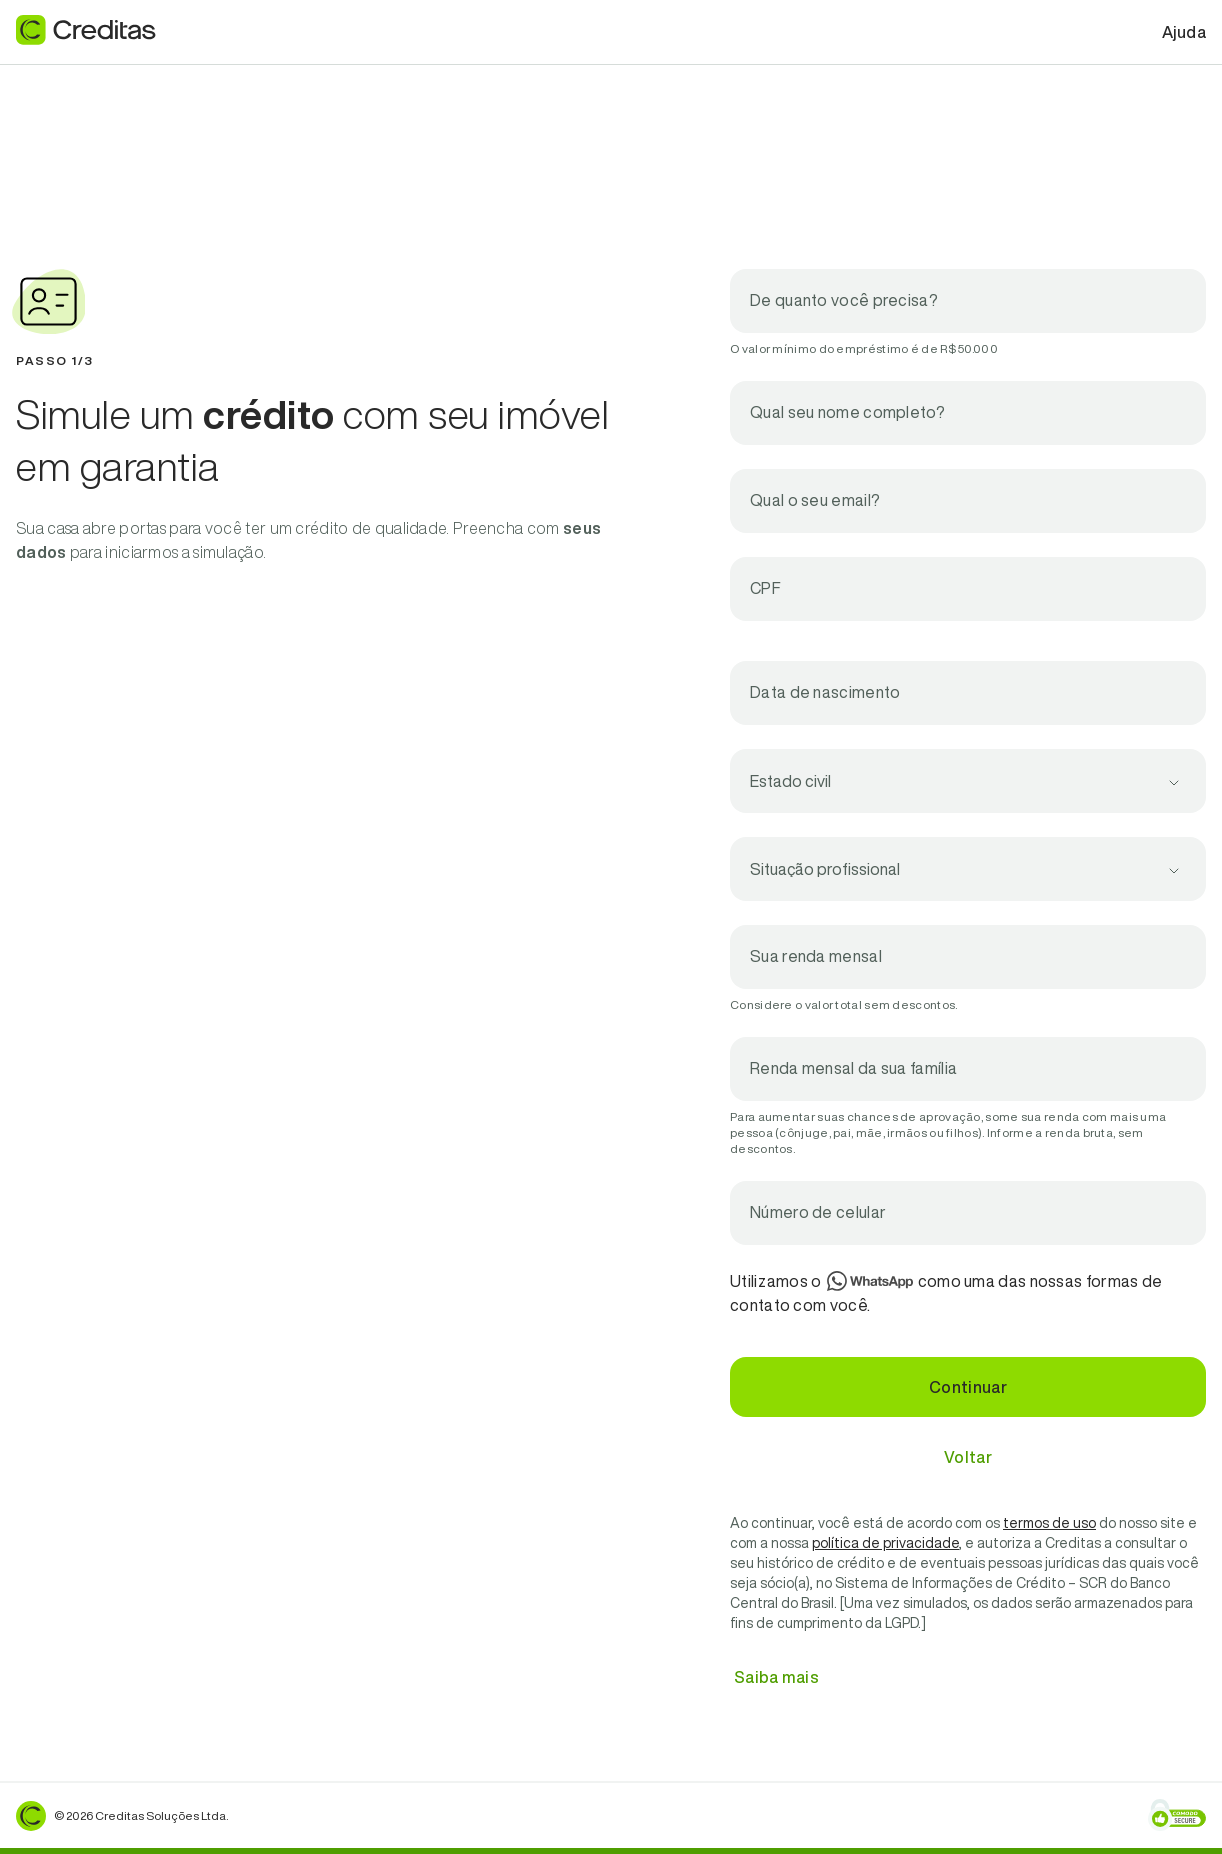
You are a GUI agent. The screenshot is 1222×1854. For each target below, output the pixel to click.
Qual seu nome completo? (847, 412)
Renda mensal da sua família (853, 1068)
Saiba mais (776, 1677)
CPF (765, 588)
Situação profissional (825, 869)
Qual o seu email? (815, 500)
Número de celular (818, 1212)
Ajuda (1184, 32)
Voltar (968, 1457)
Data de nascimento (825, 692)
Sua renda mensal (816, 956)
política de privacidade (885, 1543)
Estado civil (790, 781)
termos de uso (1049, 1523)
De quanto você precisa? (844, 300)
